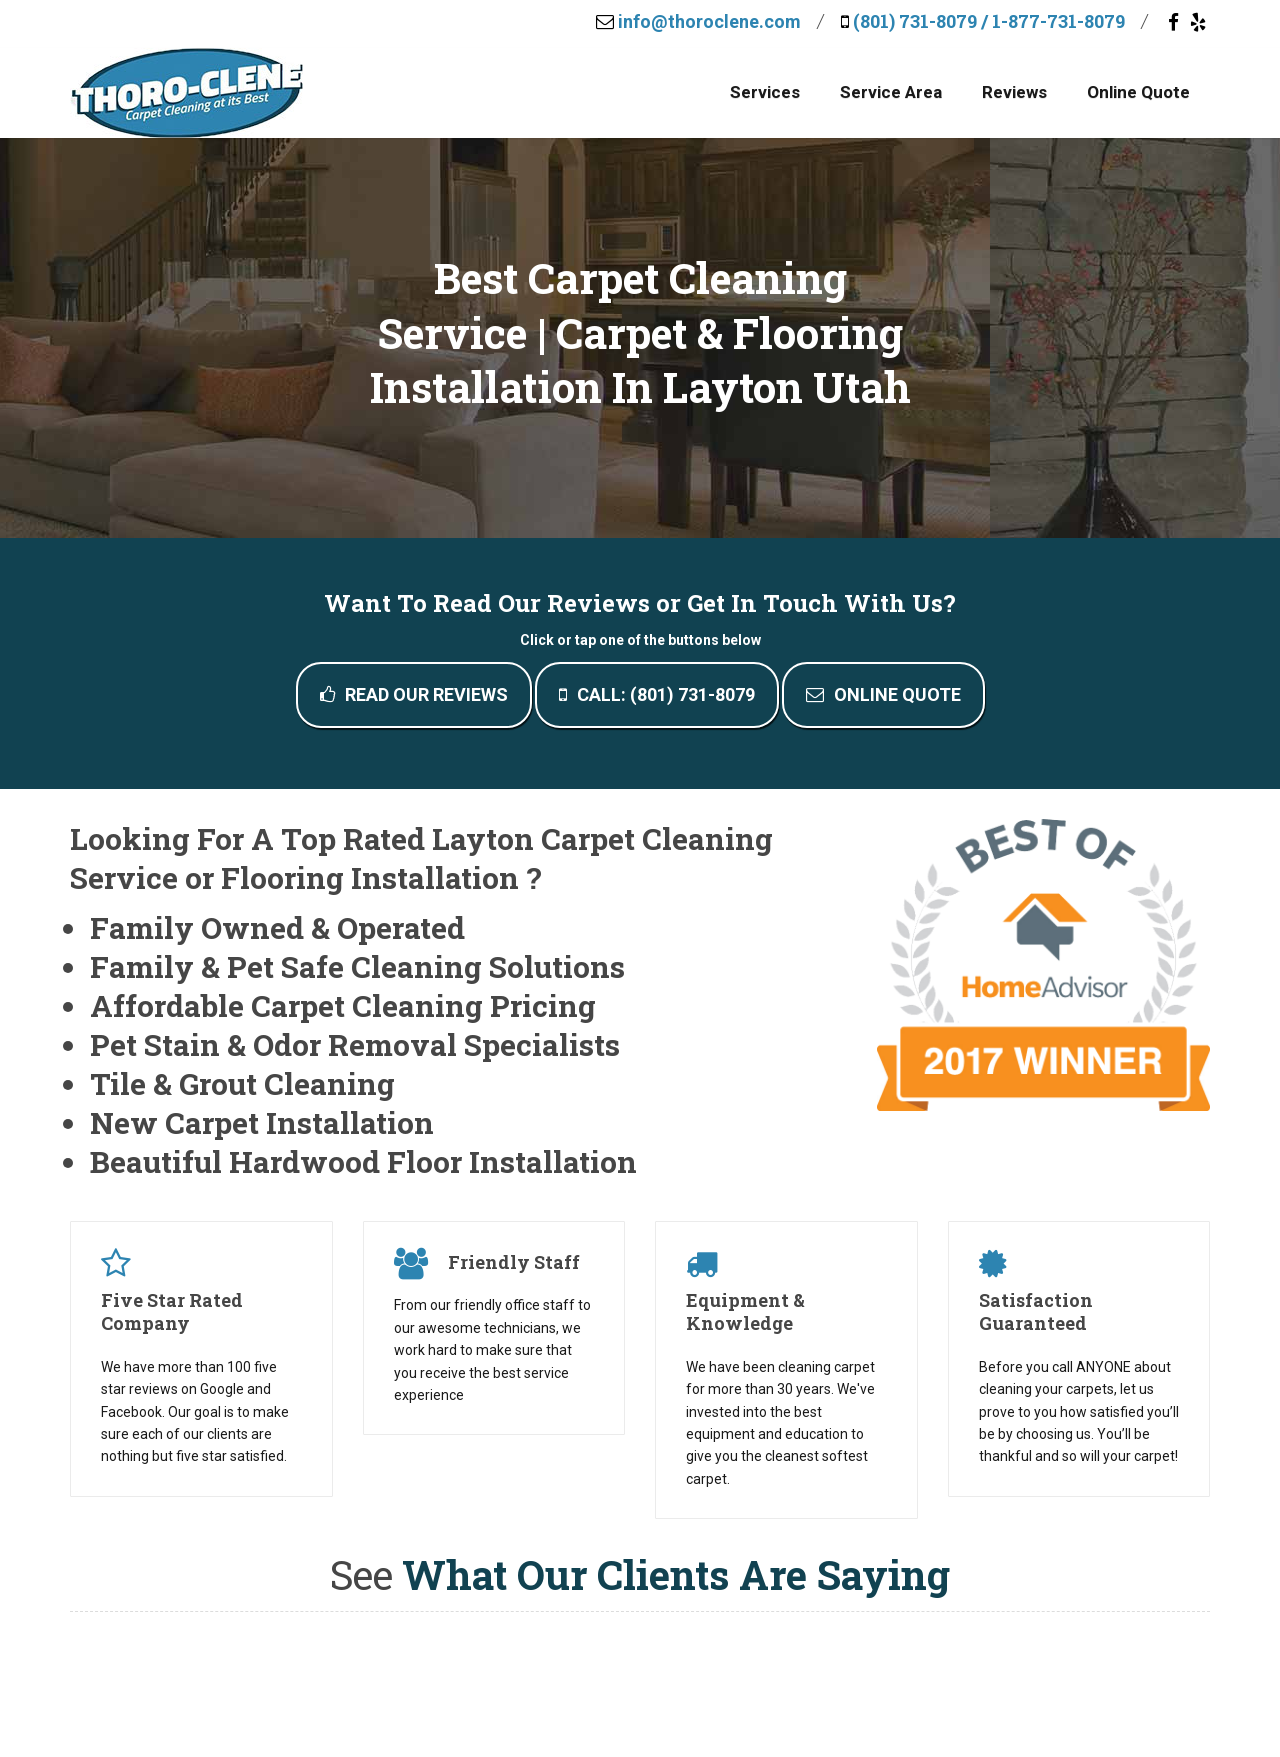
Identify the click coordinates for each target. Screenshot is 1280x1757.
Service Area (891, 92)
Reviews (1014, 92)
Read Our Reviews (414, 694)
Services (765, 92)
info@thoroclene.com (709, 21)
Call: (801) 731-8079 (657, 694)
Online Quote (1138, 92)
